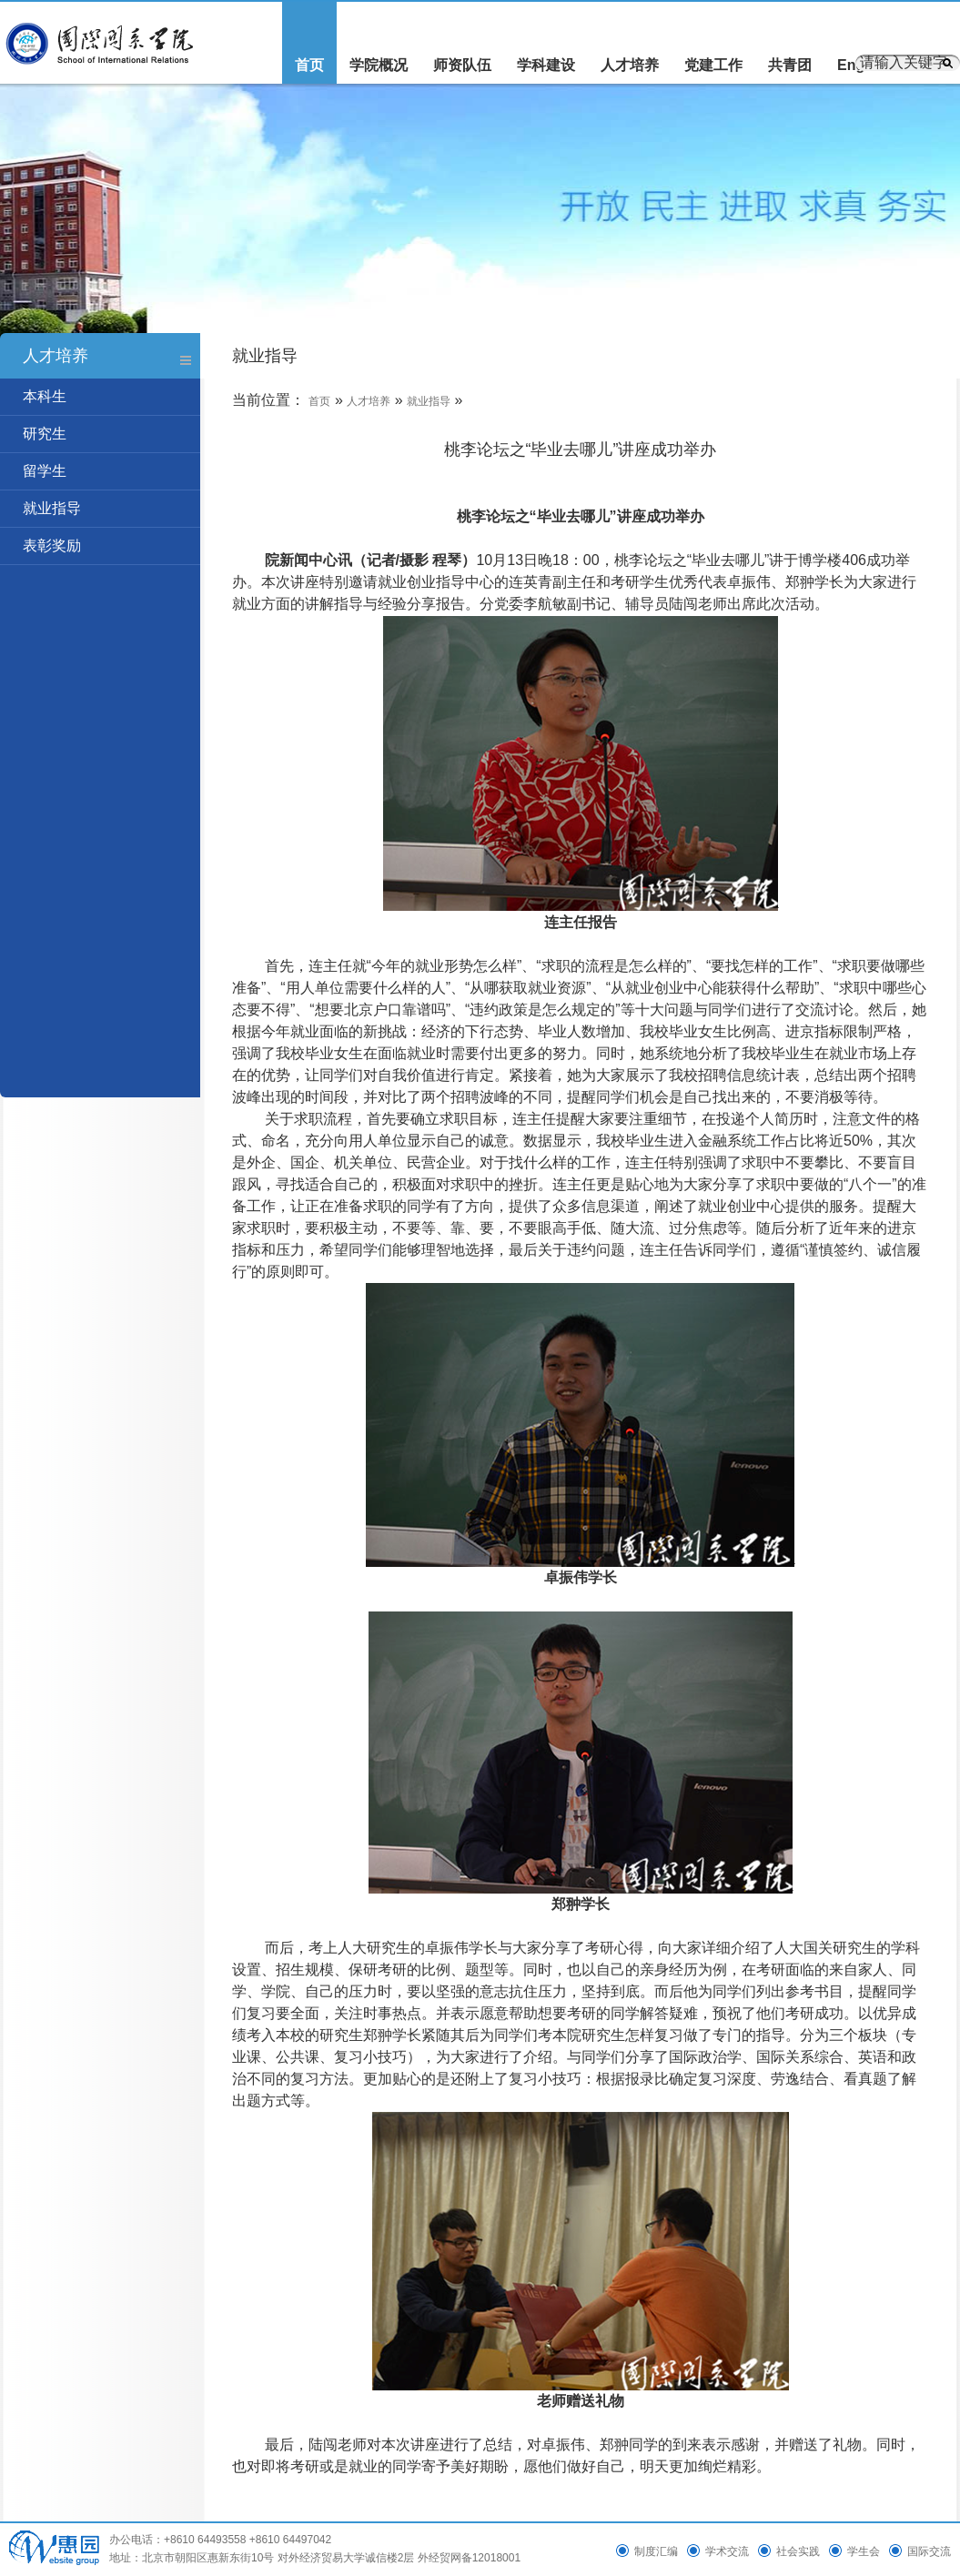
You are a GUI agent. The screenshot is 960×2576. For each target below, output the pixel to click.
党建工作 (713, 65)
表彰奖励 (52, 545)
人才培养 (630, 65)
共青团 (790, 65)
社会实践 (798, 2551)
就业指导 (52, 508)
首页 (309, 65)
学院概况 (378, 65)
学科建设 (546, 65)
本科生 (44, 396)
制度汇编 (656, 2551)
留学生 (44, 471)
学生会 (863, 2551)
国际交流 (929, 2551)
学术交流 (727, 2551)
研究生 (44, 433)
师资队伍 (462, 65)
